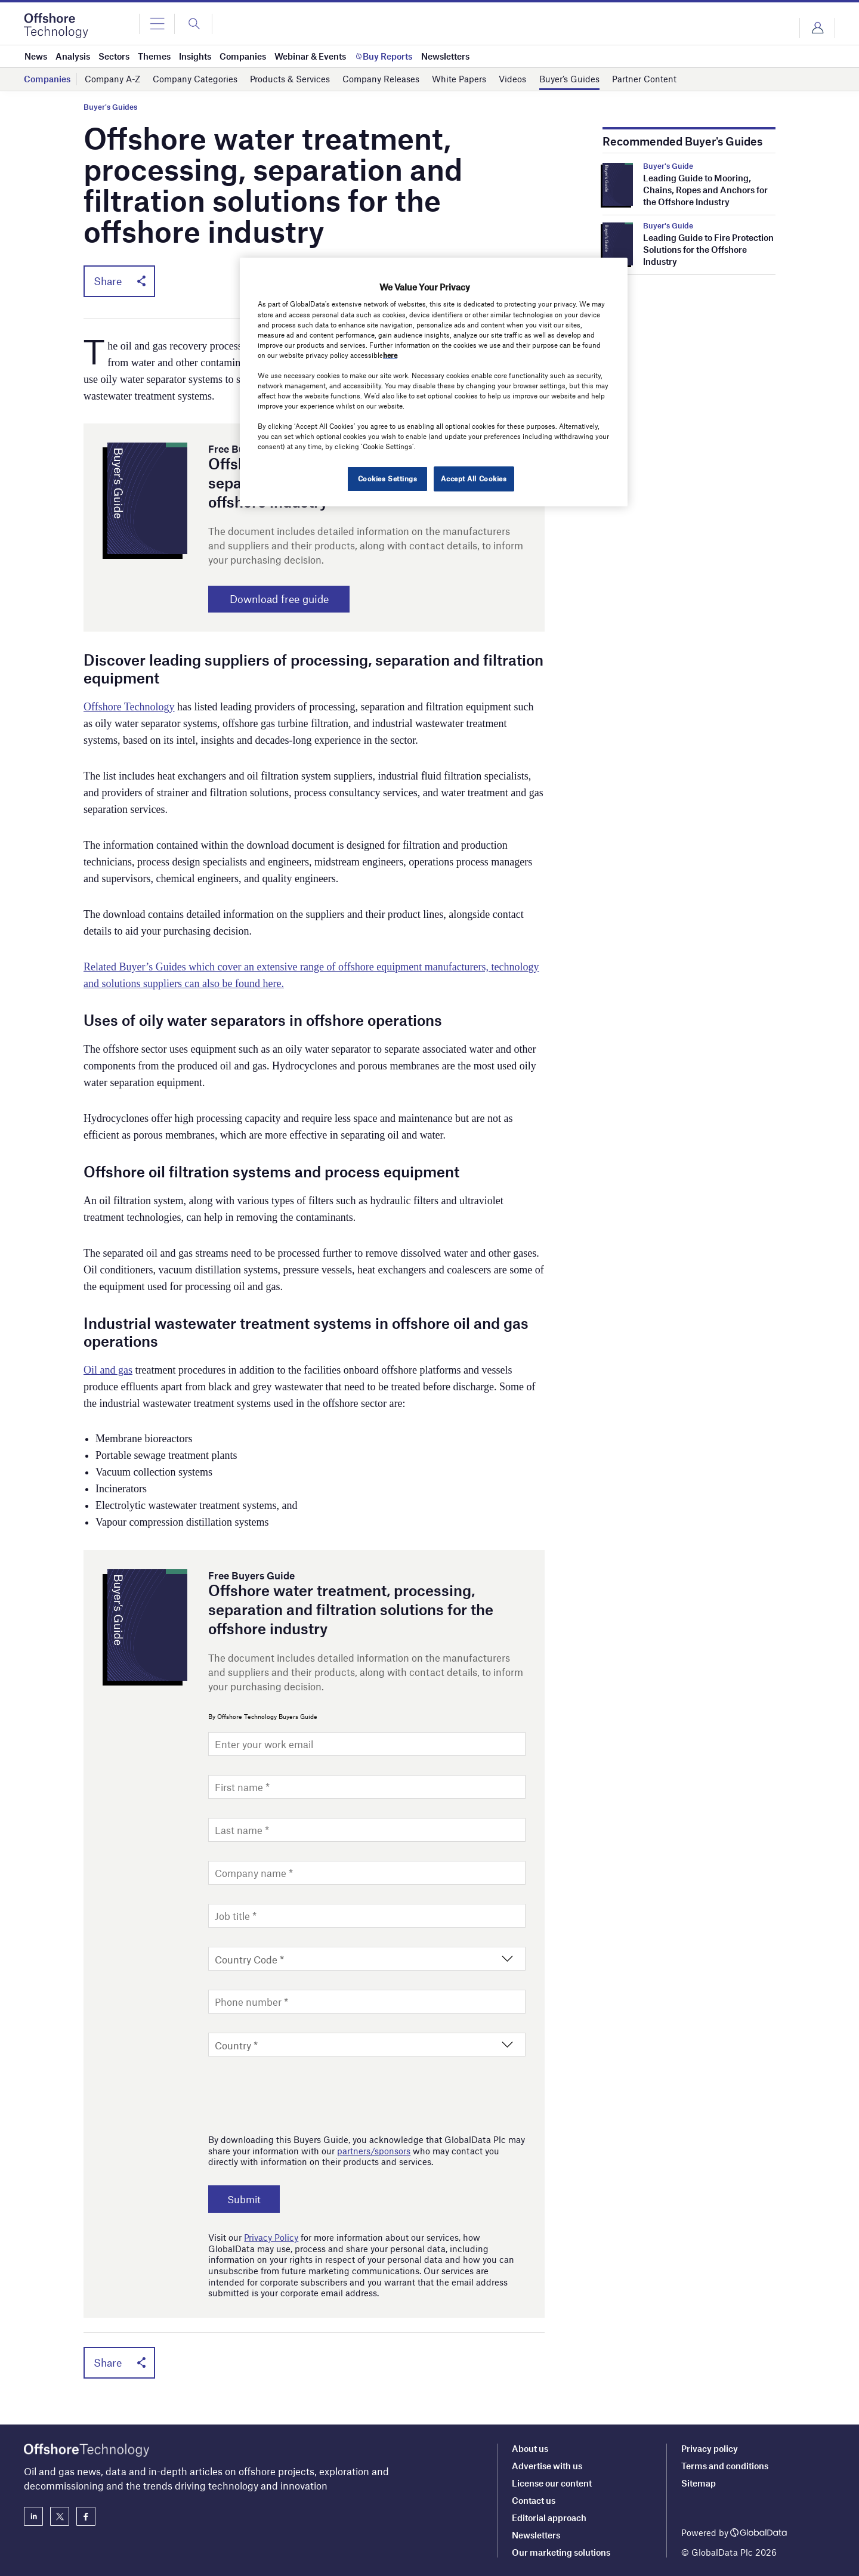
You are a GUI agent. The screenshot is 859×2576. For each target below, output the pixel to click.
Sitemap (698, 2483)
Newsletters (536, 2534)
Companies (47, 78)
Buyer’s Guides (569, 78)
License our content (552, 2483)
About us (530, 2448)
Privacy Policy (271, 2237)
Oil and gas (108, 1371)
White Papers (459, 78)
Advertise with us (547, 2465)
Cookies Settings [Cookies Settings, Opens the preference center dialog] (386, 478)
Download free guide (283, 599)
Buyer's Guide (668, 166)
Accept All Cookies (473, 478)
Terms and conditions (724, 2465)
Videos (512, 78)
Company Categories (195, 78)
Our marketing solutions (561, 2552)
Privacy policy (709, 2448)
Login (817, 28)
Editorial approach (549, 2517)
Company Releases (380, 78)
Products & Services (290, 78)
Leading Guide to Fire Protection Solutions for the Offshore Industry (708, 249)
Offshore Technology (129, 707)
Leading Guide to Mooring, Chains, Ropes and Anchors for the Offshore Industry (705, 189)
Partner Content (644, 78)
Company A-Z (112, 78)
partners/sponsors (373, 2151)
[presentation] (299, 2092)
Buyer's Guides (110, 107)
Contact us (533, 2500)
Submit (245, 2200)
